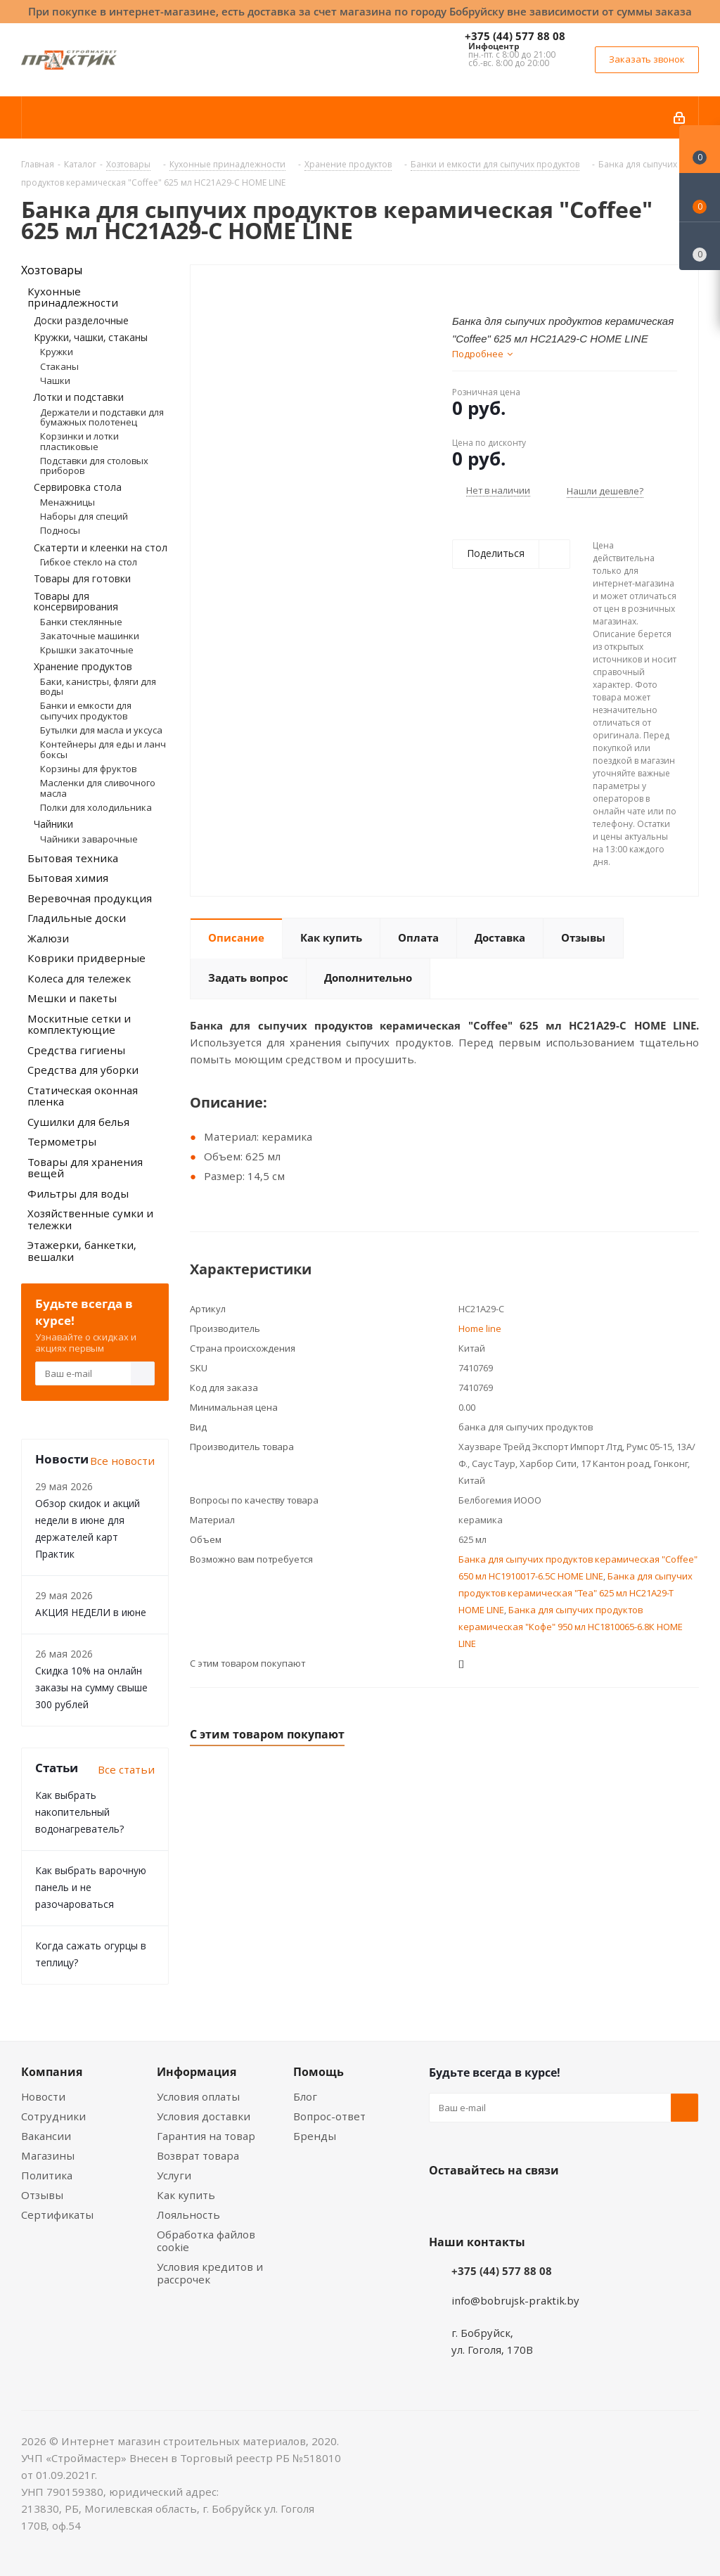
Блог (305, 2096)
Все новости (122, 1461)
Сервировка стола (78, 487)
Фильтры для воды (78, 1193)
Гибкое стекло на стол (88, 562)
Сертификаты (57, 2214)
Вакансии (46, 2136)
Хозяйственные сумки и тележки (90, 1219)
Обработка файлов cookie (206, 2240)
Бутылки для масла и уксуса (101, 730)
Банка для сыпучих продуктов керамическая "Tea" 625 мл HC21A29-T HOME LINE (575, 1593)
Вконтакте (443, 2203)
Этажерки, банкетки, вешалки (81, 1251)
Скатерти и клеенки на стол (100, 547)
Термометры (61, 1141)
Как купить (186, 2195)
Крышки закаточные (87, 649)
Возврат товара (198, 2155)
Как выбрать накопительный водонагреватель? (79, 1811)
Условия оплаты (198, 2096)
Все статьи (126, 1769)
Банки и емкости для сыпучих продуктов (85, 710)
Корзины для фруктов (88, 768)
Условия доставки (203, 2116)
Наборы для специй (84, 516)
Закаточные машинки (89, 635)
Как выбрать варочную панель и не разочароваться (90, 1887)
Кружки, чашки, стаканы (91, 337)
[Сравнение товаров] (699, 246)
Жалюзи (48, 938)
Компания (51, 2072)
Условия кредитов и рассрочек (210, 2273)
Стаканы (59, 366)
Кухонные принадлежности (72, 297)
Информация (196, 2072)
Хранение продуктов (83, 666)
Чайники (53, 824)
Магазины (48, 2155)
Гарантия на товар (206, 2136)
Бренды (314, 2136)
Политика (46, 2175)
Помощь (318, 2072)
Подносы (60, 530)
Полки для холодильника (96, 807)
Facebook (478, 2203)
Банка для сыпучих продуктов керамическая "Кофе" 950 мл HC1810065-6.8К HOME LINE (570, 1626)
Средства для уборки (83, 1070)
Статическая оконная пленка (82, 1096)
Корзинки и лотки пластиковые (79, 441)
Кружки (56, 351)
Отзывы (42, 2195)
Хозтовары (51, 270)
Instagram (513, 2203)
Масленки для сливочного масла (97, 787)
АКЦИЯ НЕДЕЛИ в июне (90, 1612)
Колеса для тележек (79, 978)
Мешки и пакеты (72, 998)
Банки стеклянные (81, 621)
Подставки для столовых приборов (94, 465)
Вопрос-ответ (329, 2116)
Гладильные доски (76, 918)
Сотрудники (53, 2116)
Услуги (174, 2175)
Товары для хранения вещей (85, 1168)
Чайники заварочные (89, 839)
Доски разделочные (81, 320)
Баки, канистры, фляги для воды (98, 686)
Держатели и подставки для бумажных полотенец (102, 417)
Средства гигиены (76, 1050)
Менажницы (67, 502)
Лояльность (188, 2214)
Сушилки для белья (78, 1122)
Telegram (548, 2203)
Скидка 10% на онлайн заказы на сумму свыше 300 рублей (91, 1687)
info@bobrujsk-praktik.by (515, 2300)
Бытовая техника (72, 858)
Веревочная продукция (89, 898)
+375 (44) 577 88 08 (515, 36)
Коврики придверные (86, 958)
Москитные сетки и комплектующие (79, 1024)
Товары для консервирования (76, 601)
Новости (43, 2096)
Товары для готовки (82, 578)
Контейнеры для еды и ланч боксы (103, 749)
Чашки (55, 380)
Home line (479, 1328)
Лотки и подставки (79, 397)
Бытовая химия (67, 878)
